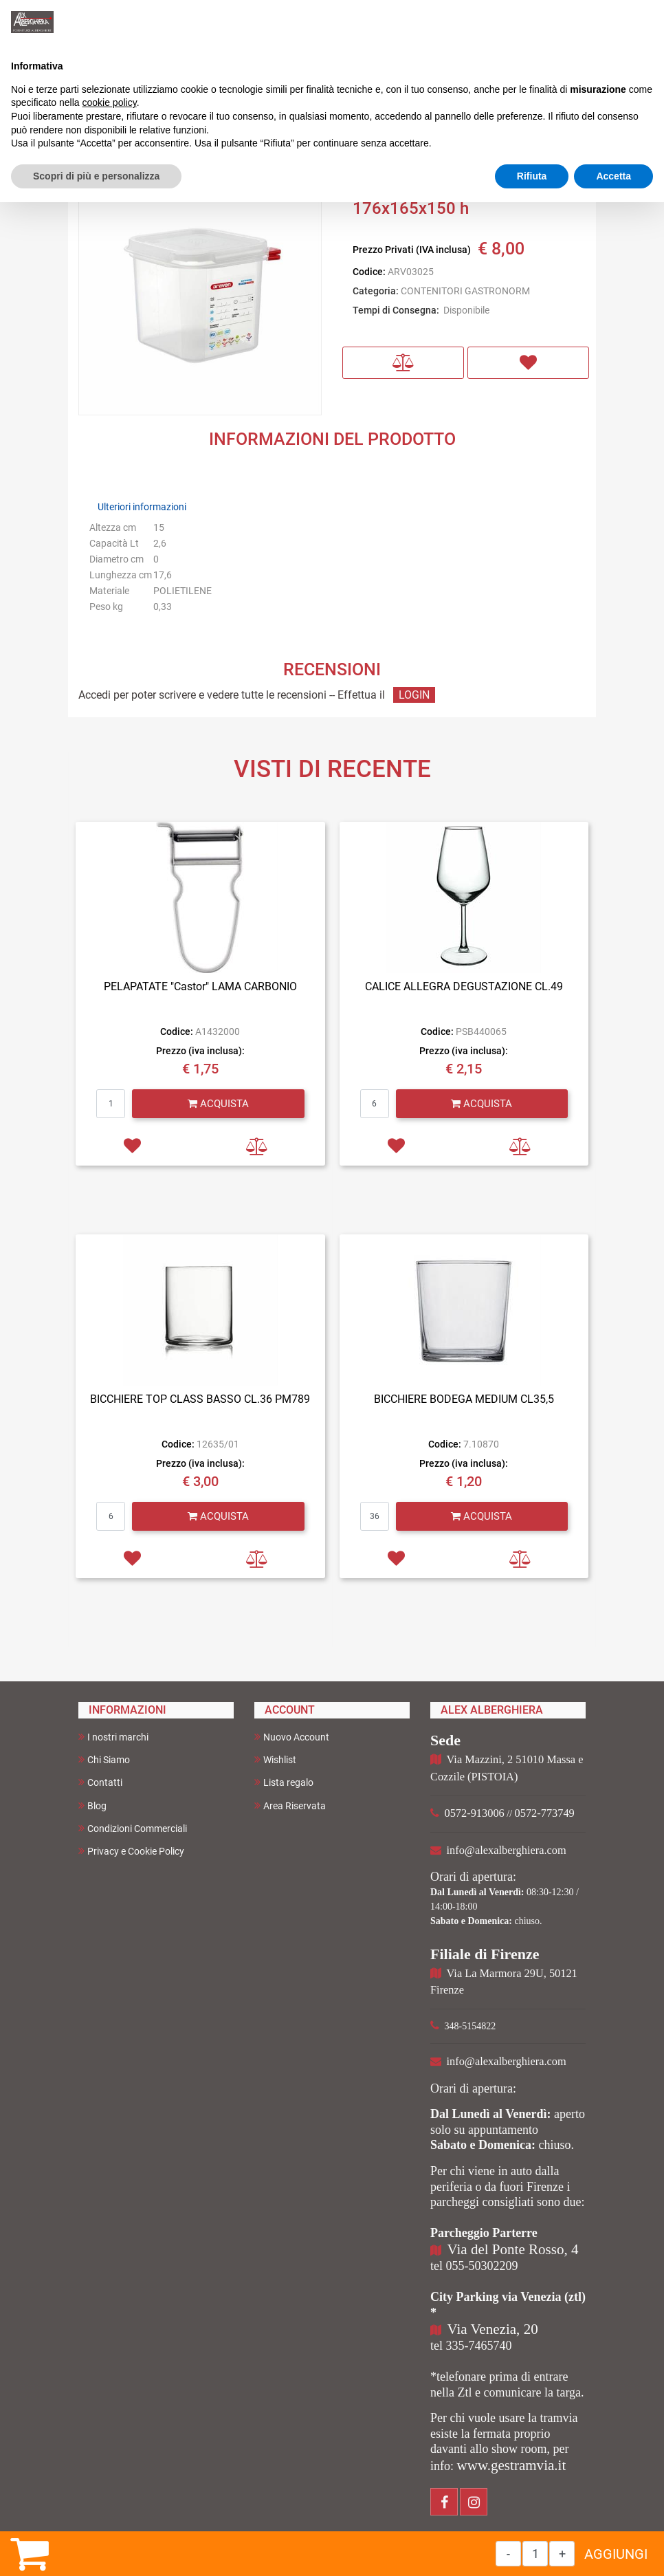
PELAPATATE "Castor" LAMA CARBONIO (200, 986)
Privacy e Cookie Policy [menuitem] (131, 1851)
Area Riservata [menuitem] (290, 1805)
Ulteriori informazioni (142, 506)
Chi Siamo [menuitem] (104, 1759)
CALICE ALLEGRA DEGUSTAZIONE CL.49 (464, 986)
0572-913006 (475, 1813)
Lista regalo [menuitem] (283, 1782)
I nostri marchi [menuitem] (113, 1737)
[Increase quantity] (562, 2553)
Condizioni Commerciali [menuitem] (132, 1828)
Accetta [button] (613, 176)
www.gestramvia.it (511, 2465)
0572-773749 (545, 1813)
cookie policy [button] (109, 102)
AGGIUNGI (616, 2554)
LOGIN (414, 694)
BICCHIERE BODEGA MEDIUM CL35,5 (464, 1399)
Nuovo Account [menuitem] (291, 1737)
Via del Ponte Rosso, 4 (513, 2249)
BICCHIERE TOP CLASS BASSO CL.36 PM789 (200, 1399)
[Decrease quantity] (508, 2553)
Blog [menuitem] (92, 1805)
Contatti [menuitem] (100, 1782)
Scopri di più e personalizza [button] (96, 176)
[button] (200, 292)
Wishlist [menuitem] (275, 1759)
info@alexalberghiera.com (506, 1850)
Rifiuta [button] (532, 176)
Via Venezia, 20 (492, 2329)
